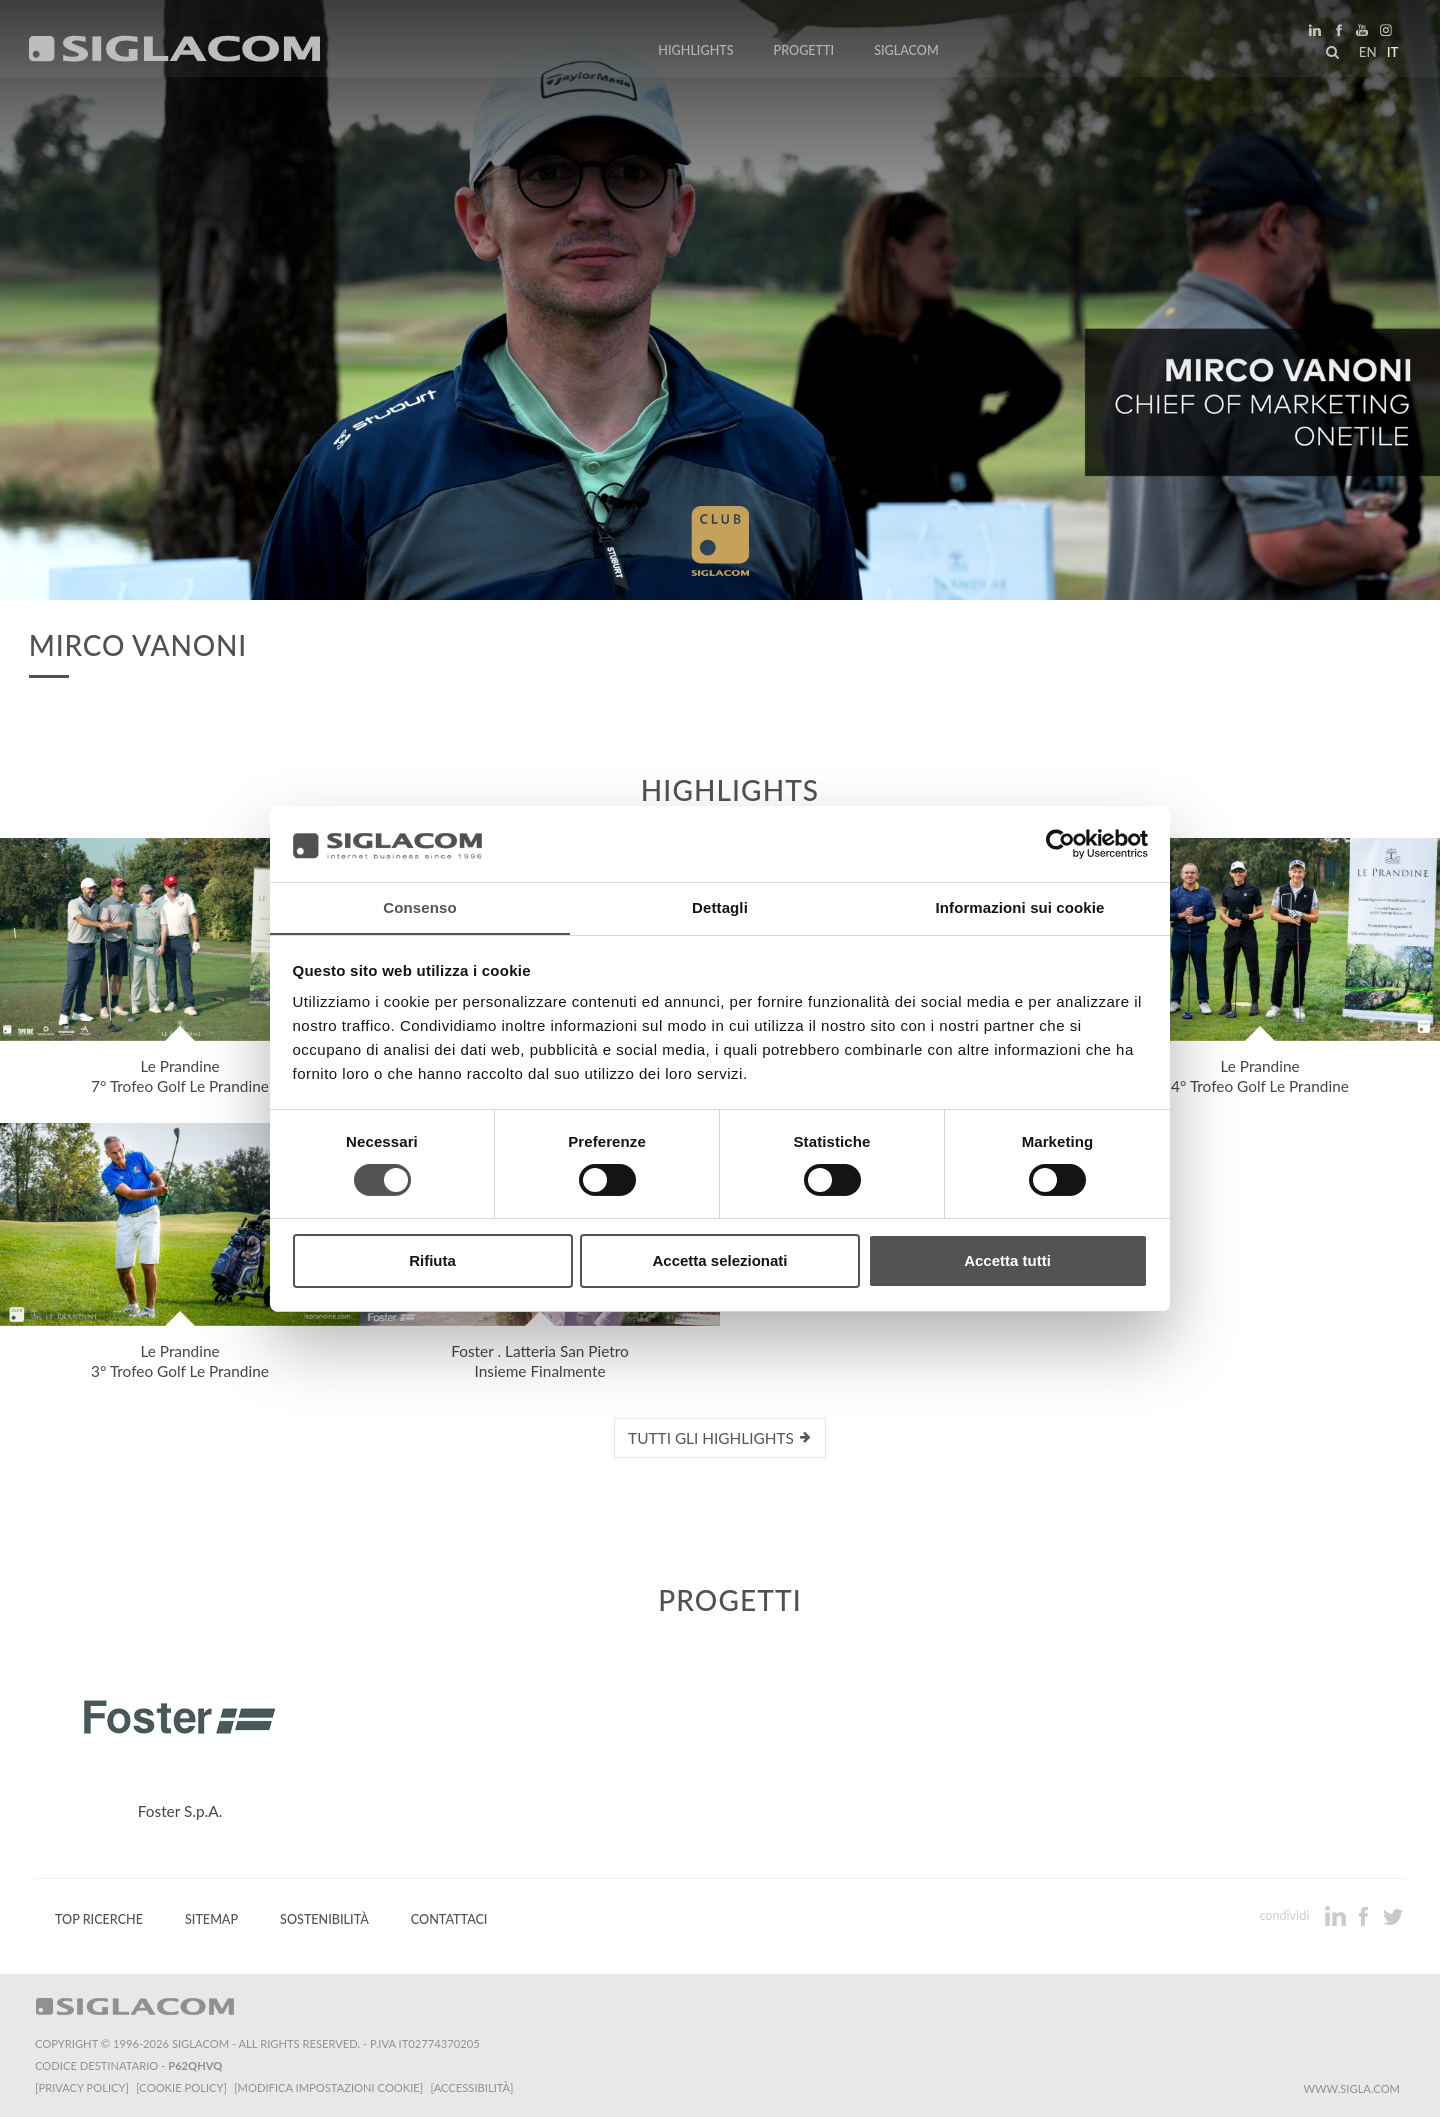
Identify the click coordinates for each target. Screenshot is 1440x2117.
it (1391, 54)
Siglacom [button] (913, 52)
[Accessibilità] (474, 2087)
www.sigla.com (1351, 2088)
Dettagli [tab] (720, 907)
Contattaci (449, 1919)
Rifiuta (432, 1261)
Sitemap (211, 1919)
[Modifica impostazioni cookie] (330, 2087)
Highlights (695, 52)
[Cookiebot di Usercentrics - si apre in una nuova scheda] (1060, 843)
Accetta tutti (1007, 1261)
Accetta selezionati (719, 1261)
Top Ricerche (99, 1919)
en (1366, 54)
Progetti (804, 52)
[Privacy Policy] (82, 2087)
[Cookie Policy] (182, 2087)
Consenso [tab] (419, 907)
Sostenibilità (324, 1919)
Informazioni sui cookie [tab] (1020, 907)
